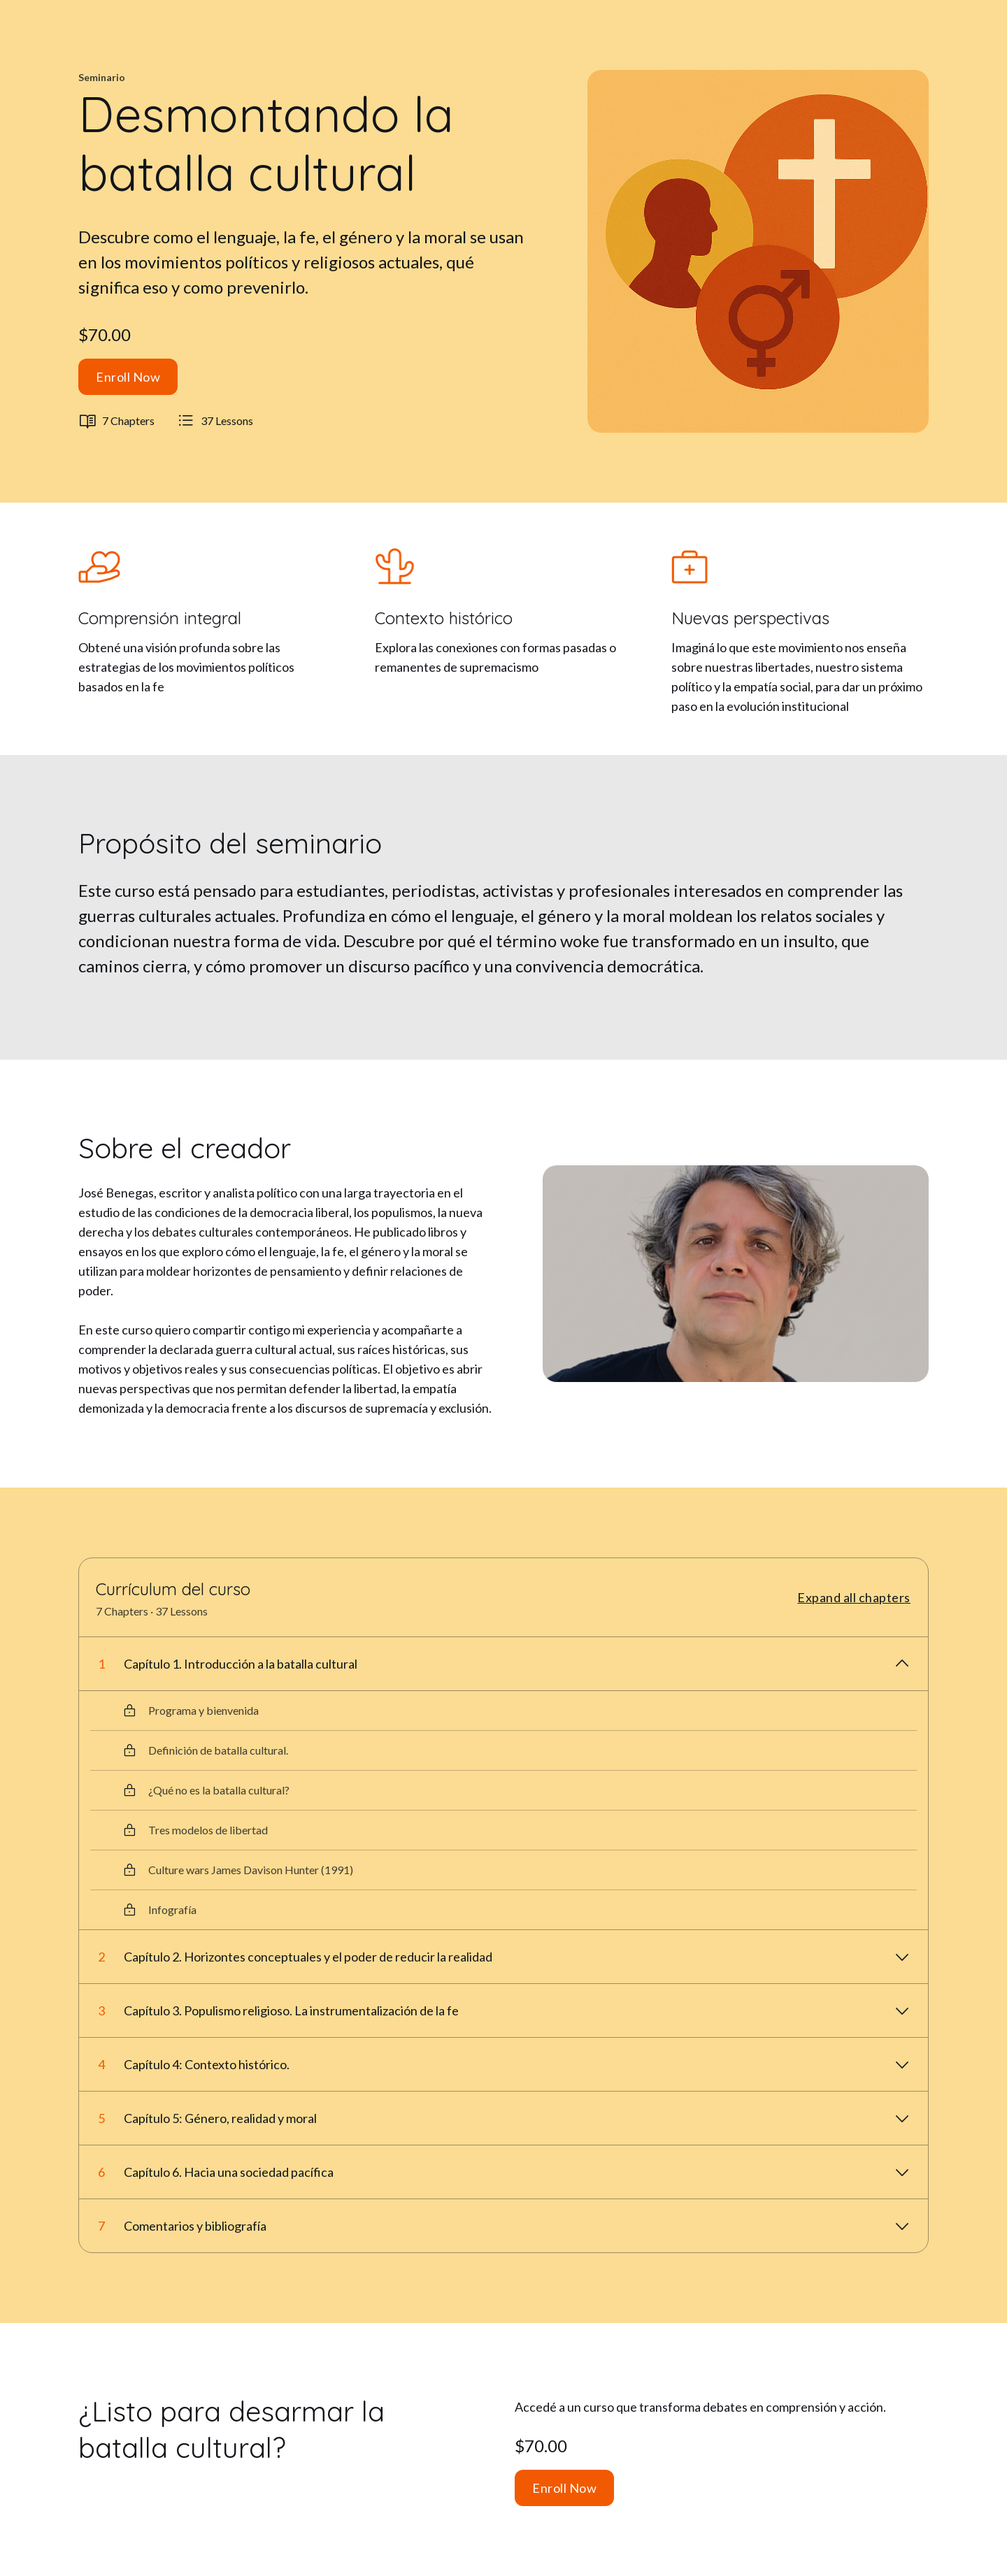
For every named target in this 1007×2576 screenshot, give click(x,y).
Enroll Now (128, 376)
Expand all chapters (853, 1597)
